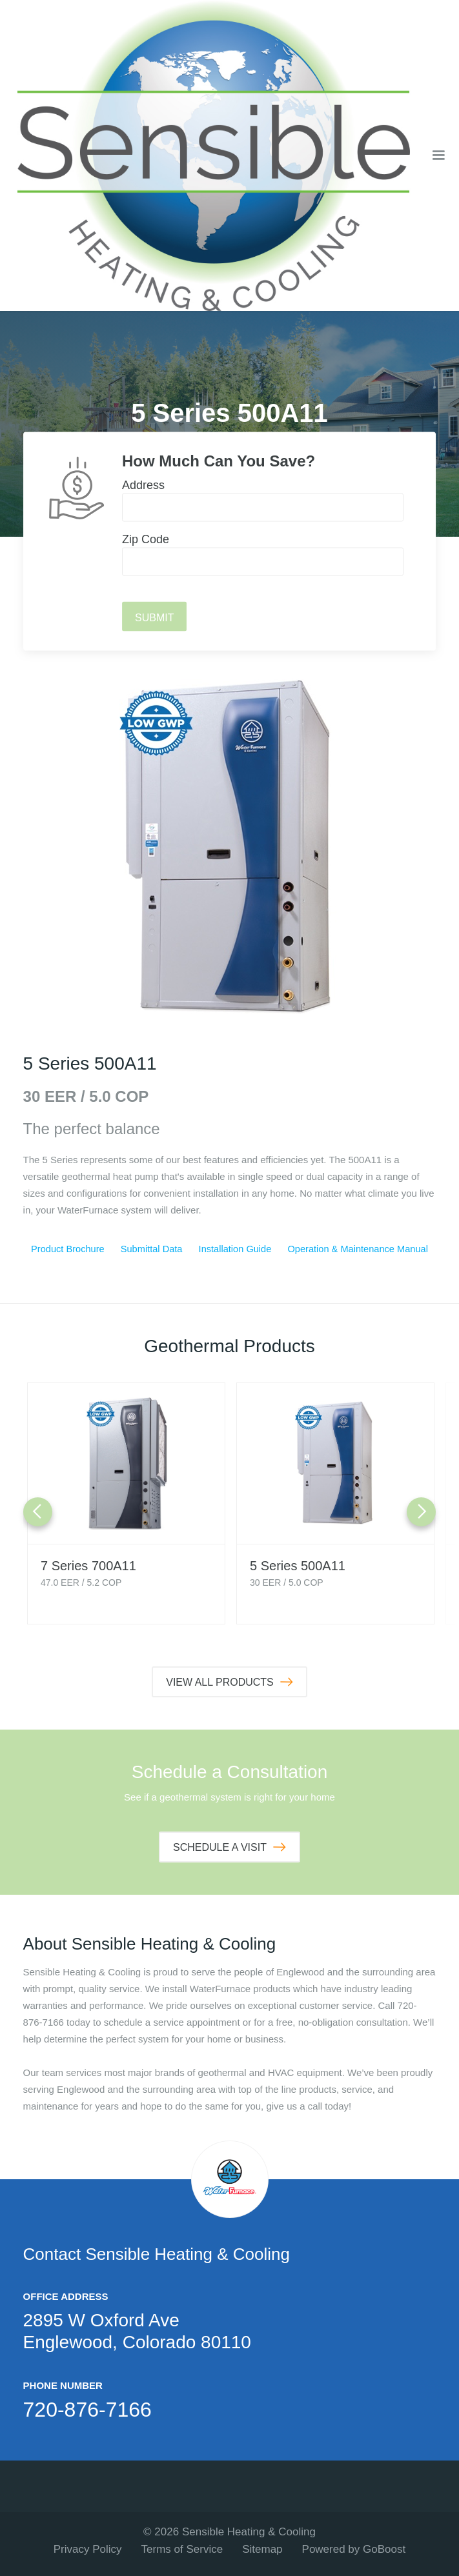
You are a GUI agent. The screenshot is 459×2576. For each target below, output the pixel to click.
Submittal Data (150, 1249)
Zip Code (145, 539)
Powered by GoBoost (354, 2549)
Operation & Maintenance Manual (357, 1249)
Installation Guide (233, 1249)
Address (143, 485)
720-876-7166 (87, 2409)
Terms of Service (182, 2549)
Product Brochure (67, 1249)
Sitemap (262, 2549)
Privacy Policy (88, 2549)
